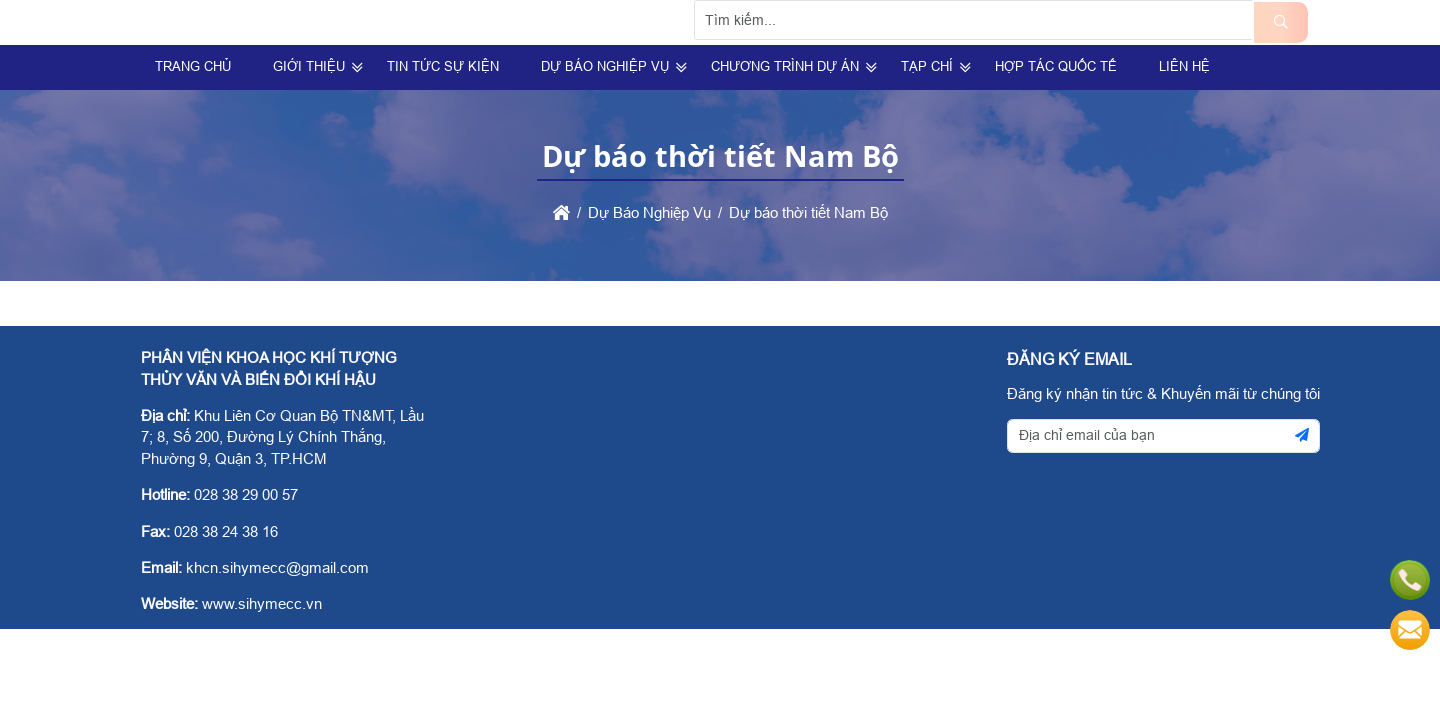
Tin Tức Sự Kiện (443, 115)
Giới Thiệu (309, 115)
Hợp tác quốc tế (1056, 115)
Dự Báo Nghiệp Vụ (605, 115)
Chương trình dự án (785, 115)
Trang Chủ (193, 115)
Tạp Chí (927, 115)
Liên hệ (1184, 115)
